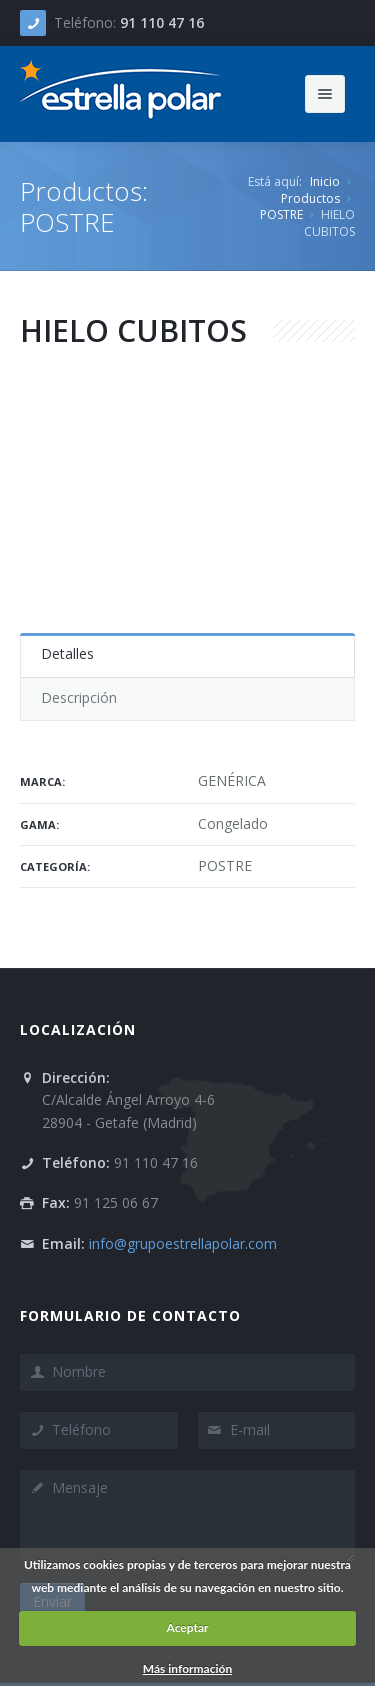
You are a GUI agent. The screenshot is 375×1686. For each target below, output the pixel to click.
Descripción (79, 697)
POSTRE (281, 214)
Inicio (325, 181)
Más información (187, 1668)
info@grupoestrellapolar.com (183, 1243)
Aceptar (187, 1627)
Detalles (67, 653)
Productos (310, 198)
